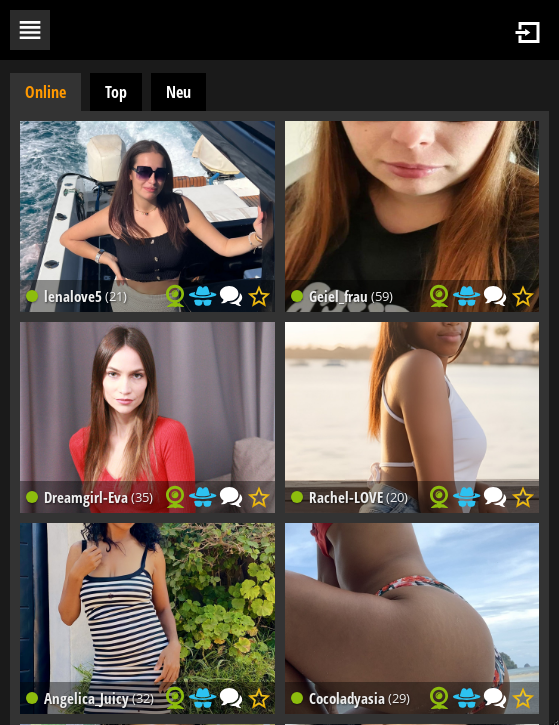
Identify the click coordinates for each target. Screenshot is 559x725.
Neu (178, 92)
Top (116, 92)
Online (45, 92)
